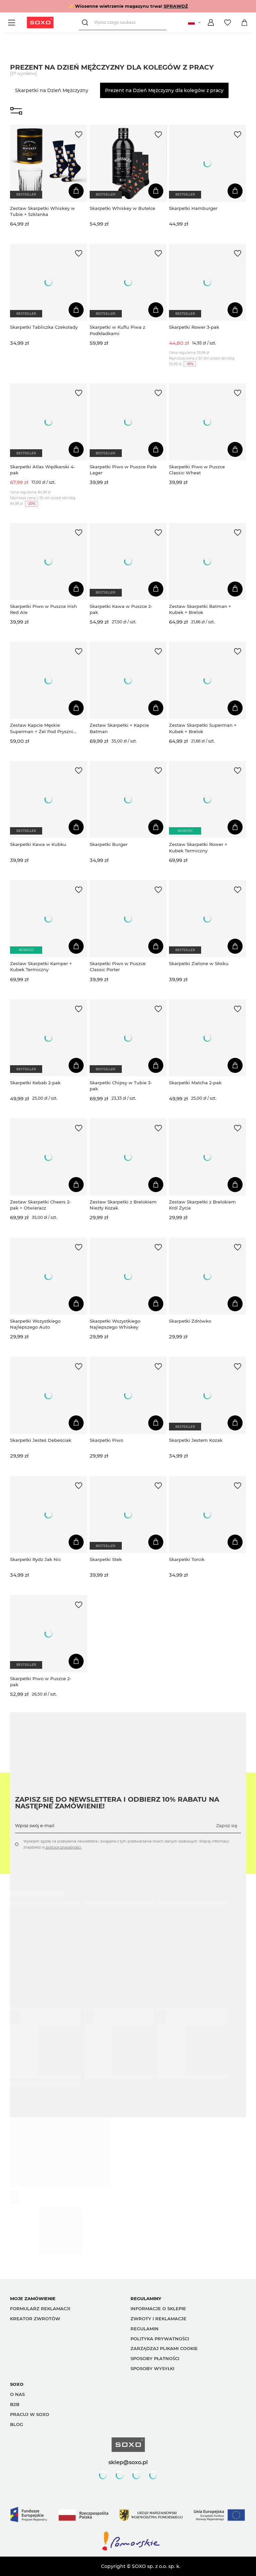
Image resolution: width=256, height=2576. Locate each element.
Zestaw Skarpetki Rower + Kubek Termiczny (198, 847)
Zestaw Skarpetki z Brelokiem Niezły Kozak (123, 1205)
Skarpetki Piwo (106, 1440)
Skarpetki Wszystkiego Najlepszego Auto (35, 1324)
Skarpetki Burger (108, 844)
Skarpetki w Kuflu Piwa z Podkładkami (117, 330)
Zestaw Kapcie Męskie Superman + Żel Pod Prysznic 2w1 (43, 728)
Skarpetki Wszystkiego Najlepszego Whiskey (115, 1324)
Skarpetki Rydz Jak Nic (35, 1559)
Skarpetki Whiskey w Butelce (122, 208)
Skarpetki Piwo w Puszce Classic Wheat (197, 469)
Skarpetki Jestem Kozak (196, 1440)
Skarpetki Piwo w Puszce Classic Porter (118, 966)
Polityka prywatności (160, 2338)
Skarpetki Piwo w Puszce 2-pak (40, 1681)
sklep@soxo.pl (128, 2462)
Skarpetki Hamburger (193, 208)
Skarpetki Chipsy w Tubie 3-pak (121, 1085)
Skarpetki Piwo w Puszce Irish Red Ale (43, 609)
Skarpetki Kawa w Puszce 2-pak (121, 609)
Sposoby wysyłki (152, 2368)
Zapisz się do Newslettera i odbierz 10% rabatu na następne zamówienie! (117, 1802)
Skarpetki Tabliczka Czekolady (44, 327)
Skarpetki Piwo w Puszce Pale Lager (123, 469)
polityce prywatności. (63, 1847)
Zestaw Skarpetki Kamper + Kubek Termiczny (41, 966)
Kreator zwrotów (35, 2318)
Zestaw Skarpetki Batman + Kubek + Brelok (200, 609)
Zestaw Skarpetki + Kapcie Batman (119, 728)
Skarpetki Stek (106, 1559)
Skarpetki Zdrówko (190, 1321)
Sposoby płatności (155, 2358)
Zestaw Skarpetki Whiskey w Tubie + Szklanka (42, 211)
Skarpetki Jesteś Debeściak (40, 1440)
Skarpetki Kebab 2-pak (35, 1082)
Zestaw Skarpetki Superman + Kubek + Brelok (203, 728)
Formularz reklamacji (40, 2308)
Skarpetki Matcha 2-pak (195, 1082)
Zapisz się (226, 1825)
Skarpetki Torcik (186, 1559)
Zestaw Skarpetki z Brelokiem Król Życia (202, 1205)
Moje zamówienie (33, 2298)
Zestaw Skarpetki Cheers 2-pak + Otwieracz (40, 1205)
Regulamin (145, 2328)
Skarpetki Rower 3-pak (194, 327)
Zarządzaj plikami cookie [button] (164, 2348)
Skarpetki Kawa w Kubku (38, 844)
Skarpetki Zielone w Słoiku (199, 963)
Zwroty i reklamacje (158, 2318)
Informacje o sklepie (158, 2308)
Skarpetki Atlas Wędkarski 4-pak (42, 469)
